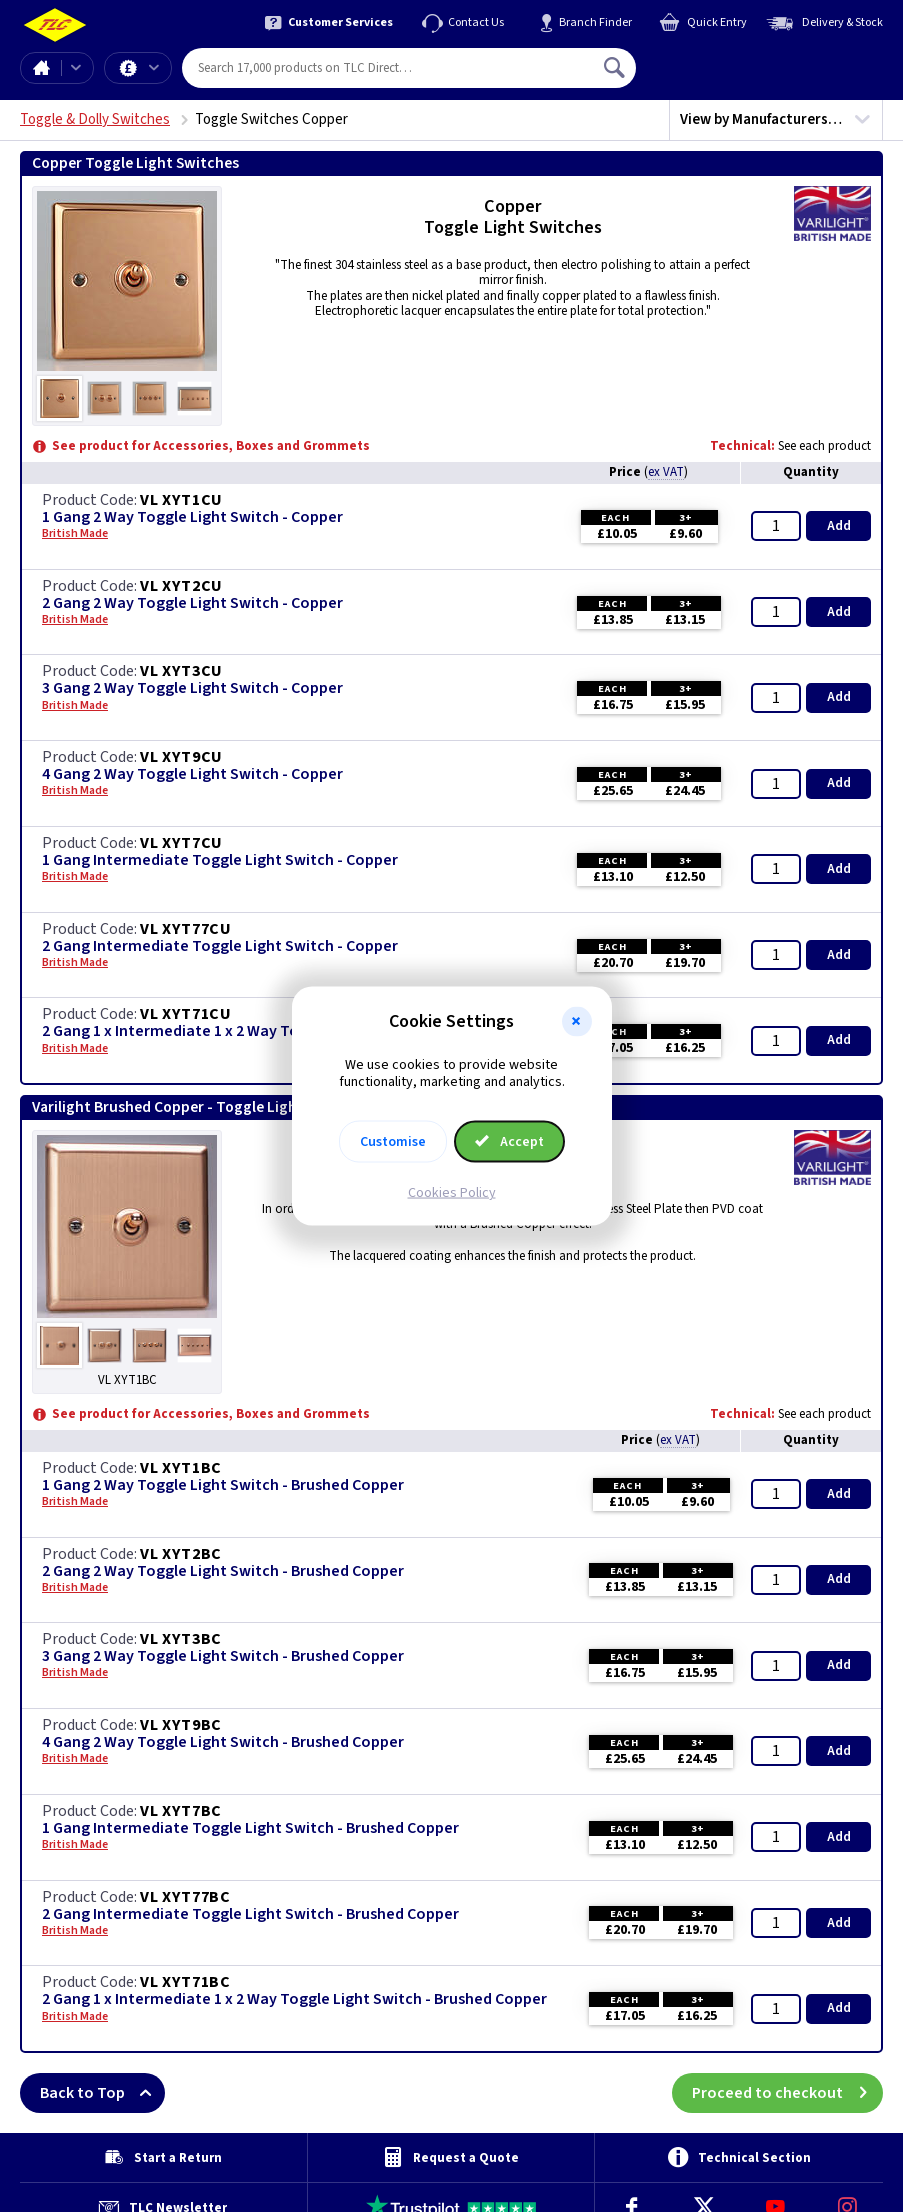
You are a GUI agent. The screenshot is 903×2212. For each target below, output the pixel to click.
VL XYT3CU (181, 671)
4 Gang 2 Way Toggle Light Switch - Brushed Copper (223, 1742)
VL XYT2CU (181, 586)
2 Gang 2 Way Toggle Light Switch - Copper (192, 603)
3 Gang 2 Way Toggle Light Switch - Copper (192, 688)
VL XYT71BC (185, 1982)
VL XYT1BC (181, 1468)
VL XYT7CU (181, 843)
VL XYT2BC (181, 1554)
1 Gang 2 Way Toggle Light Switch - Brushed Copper (223, 1485)
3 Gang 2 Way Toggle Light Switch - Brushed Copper (223, 1656)
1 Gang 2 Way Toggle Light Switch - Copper (192, 517)
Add (839, 526)
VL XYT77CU (186, 929)
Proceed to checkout (787, 2093)
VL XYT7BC (181, 1811)
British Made (75, 534)
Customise (393, 1141)
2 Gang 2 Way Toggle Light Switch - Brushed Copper (223, 1571)
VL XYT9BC (181, 1725)
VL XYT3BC (181, 1639)
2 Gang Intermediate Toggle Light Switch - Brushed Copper (250, 1914)
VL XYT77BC (185, 1897)
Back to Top (102, 2093)
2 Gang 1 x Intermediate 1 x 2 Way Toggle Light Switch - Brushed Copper (294, 1999)
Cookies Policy (452, 1192)
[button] (577, 1022)
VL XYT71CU (186, 1014)
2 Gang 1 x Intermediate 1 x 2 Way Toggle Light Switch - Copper (264, 1031)
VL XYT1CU (181, 500)
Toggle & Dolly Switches (95, 119)
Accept (510, 1141)
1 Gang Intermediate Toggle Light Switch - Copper (220, 860)
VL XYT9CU (181, 757)
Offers (154, 68)
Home (41, 68)
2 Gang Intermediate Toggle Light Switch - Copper (220, 946)
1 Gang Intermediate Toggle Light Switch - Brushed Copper (250, 1828)
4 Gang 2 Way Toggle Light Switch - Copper (192, 774)
